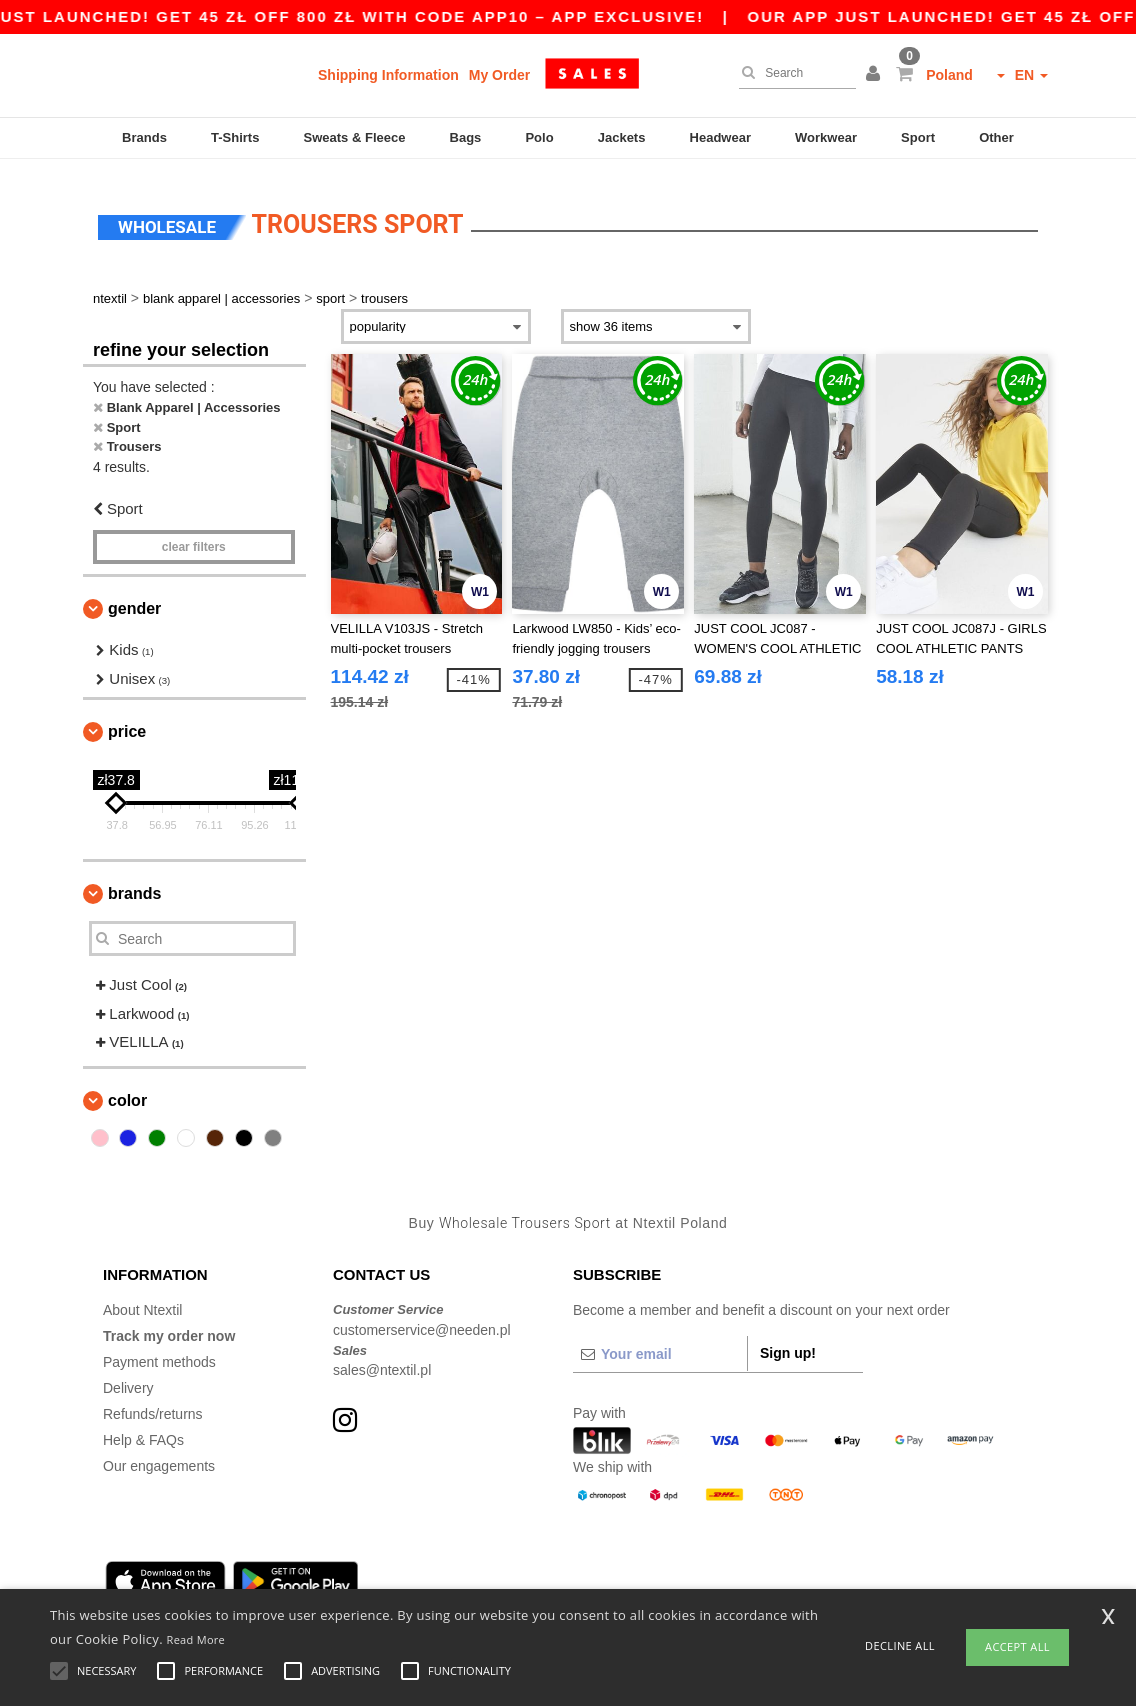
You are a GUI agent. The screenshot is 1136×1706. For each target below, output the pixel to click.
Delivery (128, 1377)
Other (996, 137)
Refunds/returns (153, 1403)
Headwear (720, 137)
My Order (499, 75)
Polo (539, 137)
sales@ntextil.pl (382, 1359)
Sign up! (788, 1342)
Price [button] (127, 720)
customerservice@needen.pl (422, 1318)
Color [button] (127, 1088)
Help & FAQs (143, 1429)
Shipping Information (388, 75)
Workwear (826, 137)
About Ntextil (142, 1299)
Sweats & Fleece (355, 137)
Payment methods (159, 1351)
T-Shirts (235, 137)
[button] (876, 75)
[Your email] (660, 1343)
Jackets (622, 137)
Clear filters (194, 536)
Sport (918, 137)
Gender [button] (134, 597)
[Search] (792, 73)
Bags (466, 137)
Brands (144, 137)
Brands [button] (134, 882)
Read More (196, 1639)
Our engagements (159, 1455)
